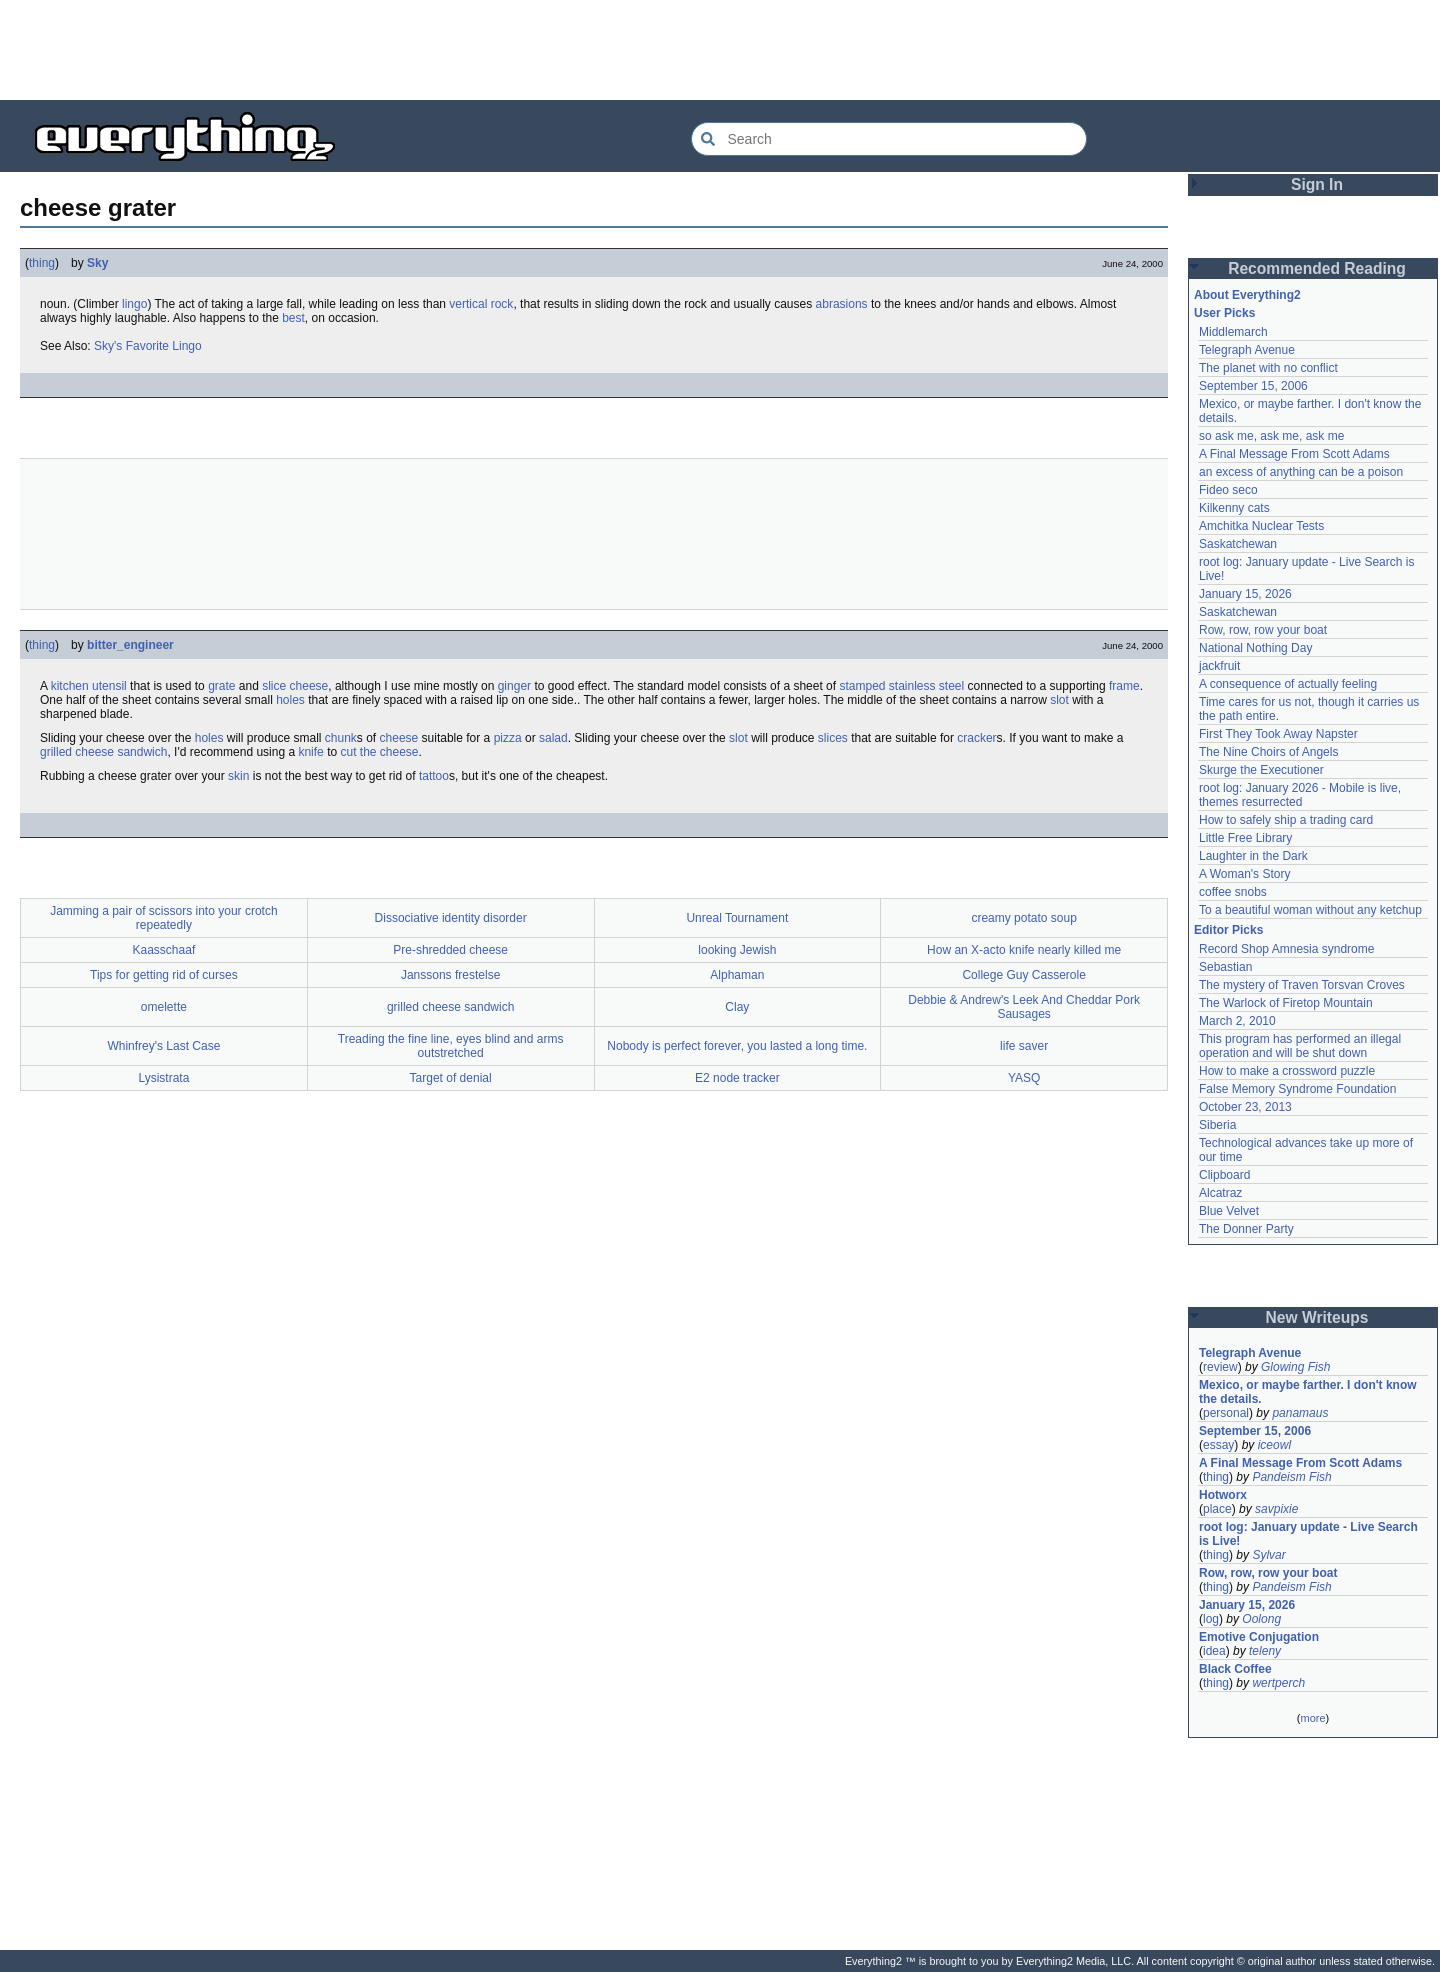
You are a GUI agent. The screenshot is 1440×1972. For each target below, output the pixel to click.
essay (1218, 1445)
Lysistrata (163, 1078)
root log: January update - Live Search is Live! (1308, 1534)
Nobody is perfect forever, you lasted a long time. (737, 1046)
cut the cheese (379, 752)
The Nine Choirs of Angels (1268, 752)
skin (238, 776)
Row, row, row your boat (1263, 630)
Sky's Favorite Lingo (148, 346)
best (293, 318)
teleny (1265, 1651)
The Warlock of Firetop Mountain (1286, 1003)
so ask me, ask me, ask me (1271, 436)
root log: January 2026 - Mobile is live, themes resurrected (1300, 795)
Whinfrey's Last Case (163, 1046)
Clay (737, 1007)
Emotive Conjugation (1259, 1637)
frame (1124, 686)
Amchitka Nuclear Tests (1261, 526)
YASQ (1024, 1078)
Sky (97, 263)
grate (221, 686)
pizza (508, 738)
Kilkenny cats (1234, 508)
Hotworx (1223, 1495)
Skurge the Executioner (1261, 770)
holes (290, 700)
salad (553, 738)
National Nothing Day (1255, 648)
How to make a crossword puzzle (1287, 1071)
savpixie (1276, 1509)
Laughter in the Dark (1253, 856)
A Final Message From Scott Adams (1294, 454)
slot (1059, 700)
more (1312, 1718)
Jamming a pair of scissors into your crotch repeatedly (163, 918)
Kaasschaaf (164, 950)
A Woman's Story (1244, 874)
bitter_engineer (130, 645)
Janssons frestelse (450, 975)
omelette (164, 1007)
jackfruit (1219, 666)
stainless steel (926, 686)
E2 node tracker (737, 1078)
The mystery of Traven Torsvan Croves (1302, 985)
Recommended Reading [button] (1317, 268)
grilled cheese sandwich (103, 752)
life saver (1024, 1046)
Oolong (1261, 1619)
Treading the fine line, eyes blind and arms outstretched (451, 1046)
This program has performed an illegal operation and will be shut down (1300, 1046)
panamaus (1300, 1413)
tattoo (434, 776)
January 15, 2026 (1245, 594)
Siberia (1217, 1125)
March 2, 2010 (1237, 1021)
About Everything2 (1247, 295)
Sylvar (1268, 1555)
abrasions (842, 304)
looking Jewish (737, 950)
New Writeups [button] (1317, 1317)
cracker (976, 738)
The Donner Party (1246, 1229)
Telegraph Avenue (1247, 350)
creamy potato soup (1023, 918)
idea (1214, 1651)
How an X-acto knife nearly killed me (1024, 950)
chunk (341, 738)
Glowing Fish (1295, 1367)
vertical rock (481, 304)
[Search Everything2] (889, 139)
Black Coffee (1235, 1669)
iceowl (1274, 1445)
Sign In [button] (1317, 184)
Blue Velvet (1229, 1211)
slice (274, 686)
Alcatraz (1220, 1193)
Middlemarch (1233, 332)
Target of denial (451, 1078)
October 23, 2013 (1245, 1107)
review (1220, 1367)
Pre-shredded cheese (450, 950)
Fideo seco (1228, 490)
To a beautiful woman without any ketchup (1310, 910)
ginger (514, 686)
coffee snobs (1233, 892)
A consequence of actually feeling (1288, 684)
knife (310, 752)
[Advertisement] (720, 50)
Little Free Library (1245, 838)
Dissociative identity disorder (451, 918)
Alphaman (737, 975)
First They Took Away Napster (1278, 734)
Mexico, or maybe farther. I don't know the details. (1308, 1392)
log (1211, 1619)
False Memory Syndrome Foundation (1297, 1089)
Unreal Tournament (737, 918)
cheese (309, 686)
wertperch (1278, 1683)
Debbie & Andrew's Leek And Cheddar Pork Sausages (1024, 1007)
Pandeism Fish (1291, 1477)
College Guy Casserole (1023, 975)
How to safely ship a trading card (1286, 820)
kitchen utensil (89, 686)
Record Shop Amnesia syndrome (1286, 949)
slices (833, 738)
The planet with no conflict (1268, 368)
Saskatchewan (1238, 544)
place (1217, 1509)
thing (42, 263)
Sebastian (1225, 967)
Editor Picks (1228, 930)
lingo (134, 304)
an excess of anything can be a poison (1301, 472)
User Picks (1224, 313)
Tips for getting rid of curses (164, 975)
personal (1226, 1413)
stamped (862, 686)
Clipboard (1224, 1175)
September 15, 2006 (1253, 386)
